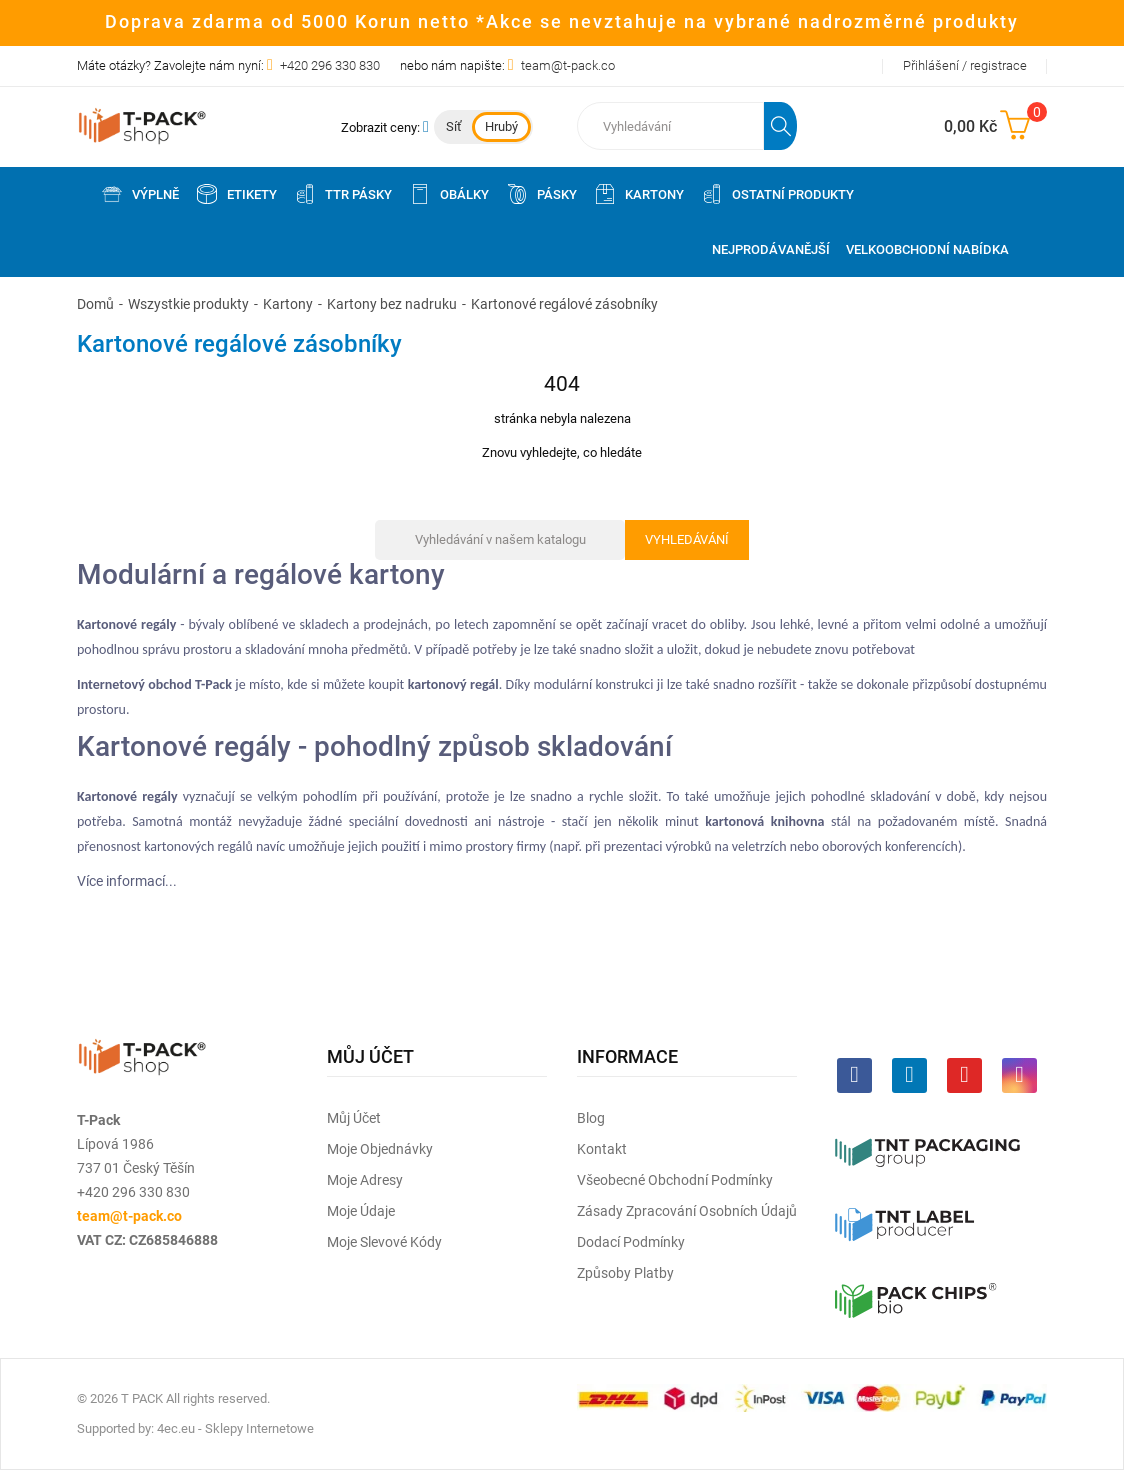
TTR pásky (342, 194)
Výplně (139, 194)
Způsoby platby (625, 1273)
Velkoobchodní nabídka (927, 249)
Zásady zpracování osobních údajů (687, 1211)
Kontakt (602, 1149)
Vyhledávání (687, 539)
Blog (591, 1118)
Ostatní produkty (777, 194)
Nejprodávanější (771, 249)
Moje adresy (365, 1180)
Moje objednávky (380, 1149)
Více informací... (127, 881)
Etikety (236, 194)
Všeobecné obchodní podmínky (675, 1180)
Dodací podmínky (631, 1242)
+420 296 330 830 (330, 65)
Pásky (541, 194)
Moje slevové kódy (384, 1242)
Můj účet (354, 1118)
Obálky (448, 194)
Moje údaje (361, 1211)
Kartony (638, 194)
